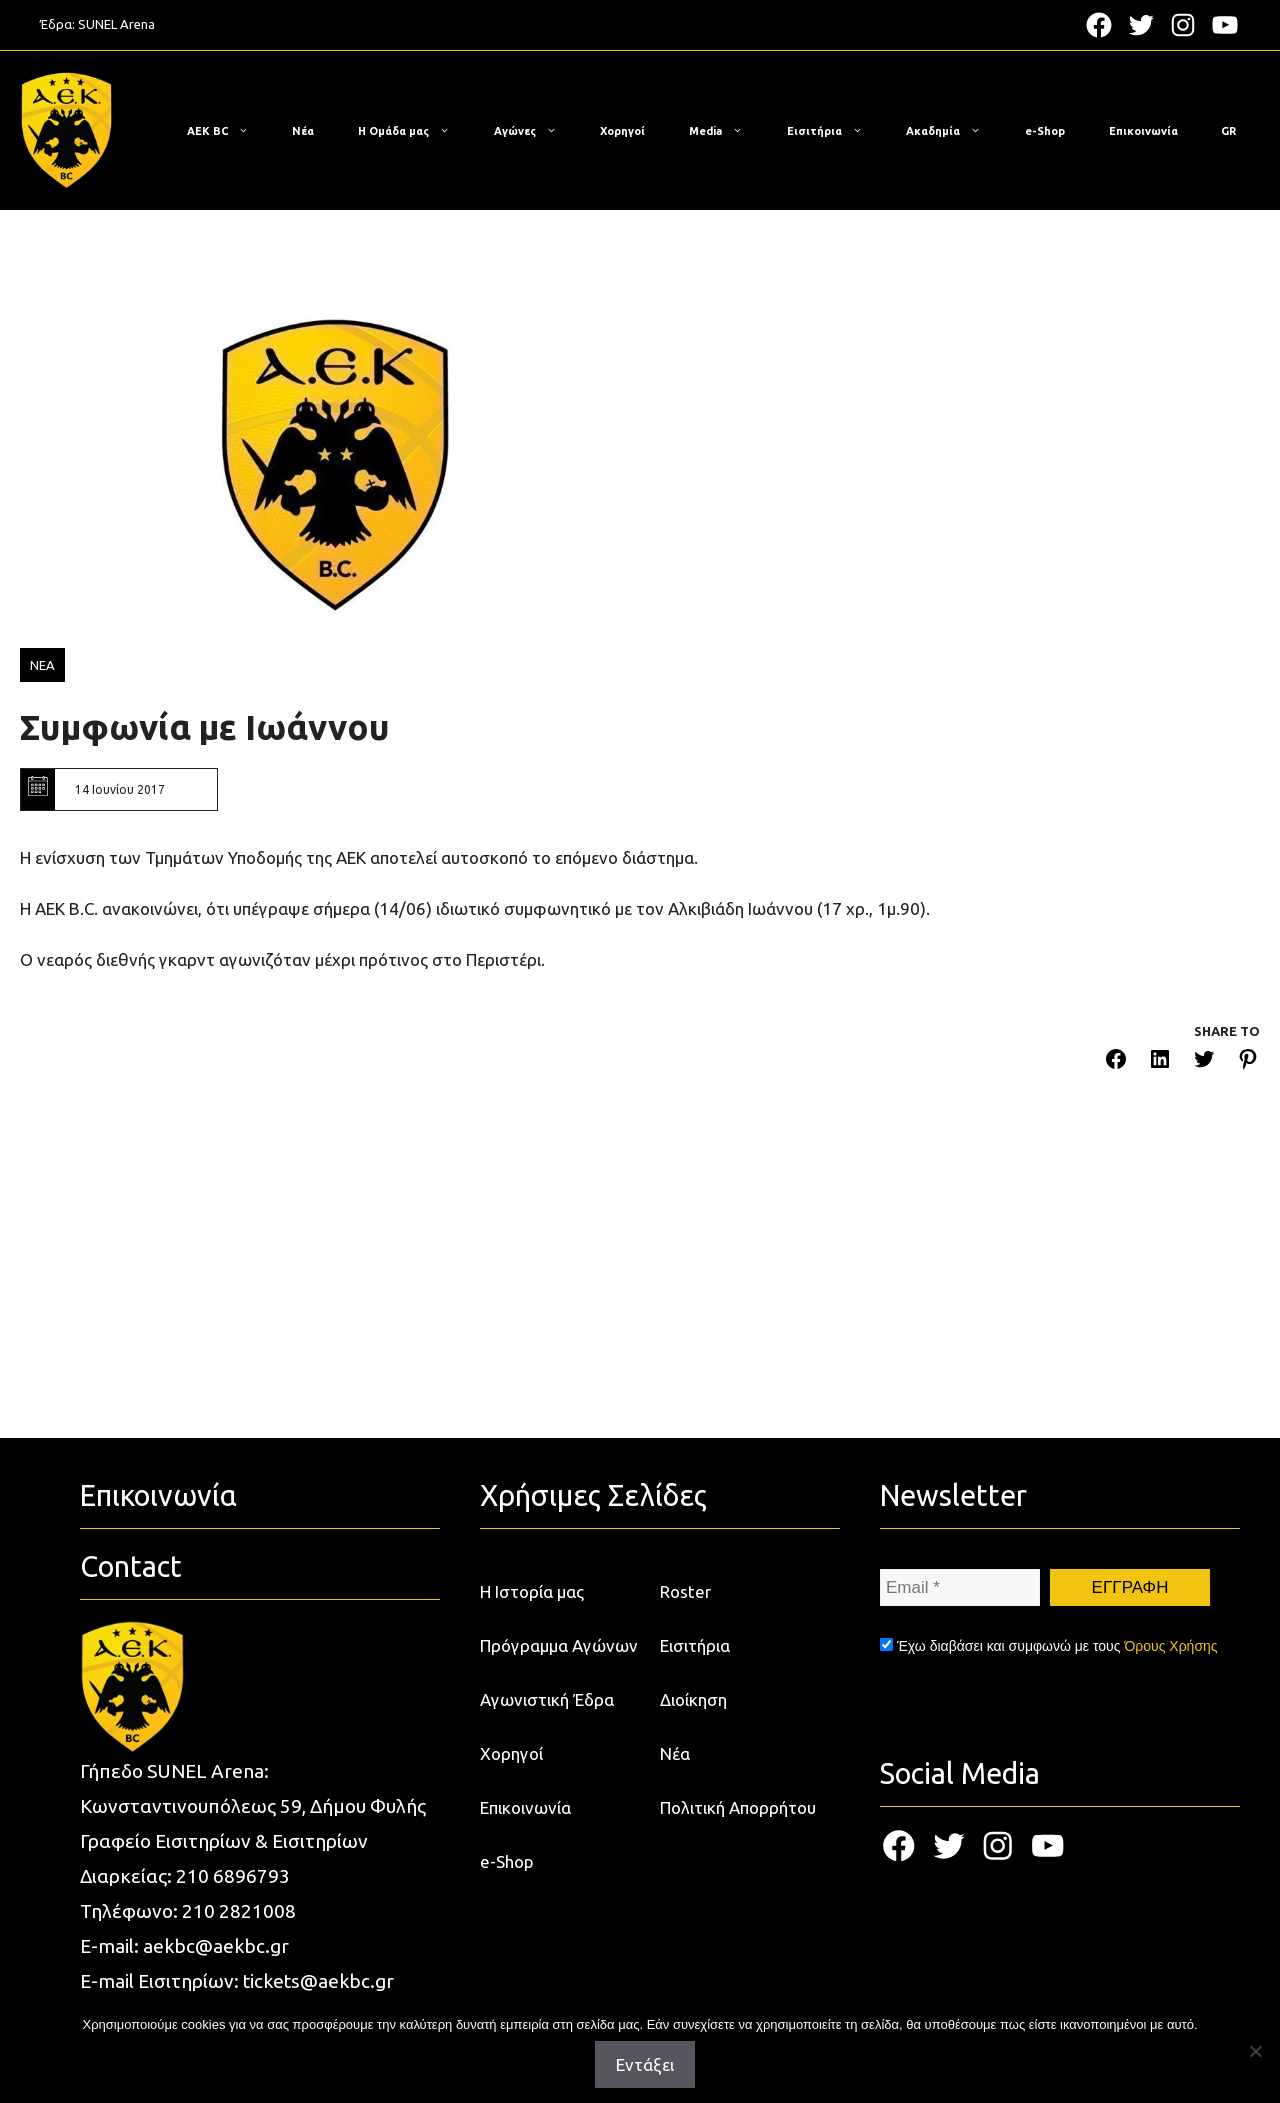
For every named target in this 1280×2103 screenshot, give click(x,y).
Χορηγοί (622, 131)
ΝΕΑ (42, 665)
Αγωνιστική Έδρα (547, 1699)
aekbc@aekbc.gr (216, 1946)
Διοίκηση (693, 1699)
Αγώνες (535, 131)
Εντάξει (645, 2064)
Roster (685, 1591)
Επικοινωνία (1143, 131)
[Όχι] (1255, 2051)
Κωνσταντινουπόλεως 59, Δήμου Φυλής (253, 1806)
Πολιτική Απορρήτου (738, 1807)
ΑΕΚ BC (228, 131)
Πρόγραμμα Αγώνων (559, 1645)
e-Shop (1045, 131)
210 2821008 (239, 1911)
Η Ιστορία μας (532, 1591)
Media (726, 131)
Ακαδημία (953, 131)
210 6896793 (233, 1876)
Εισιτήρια (835, 131)
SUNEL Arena (116, 24)
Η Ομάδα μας (414, 131)
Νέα (303, 131)
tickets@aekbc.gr (318, 1981)
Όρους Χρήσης (1170, 1646)
